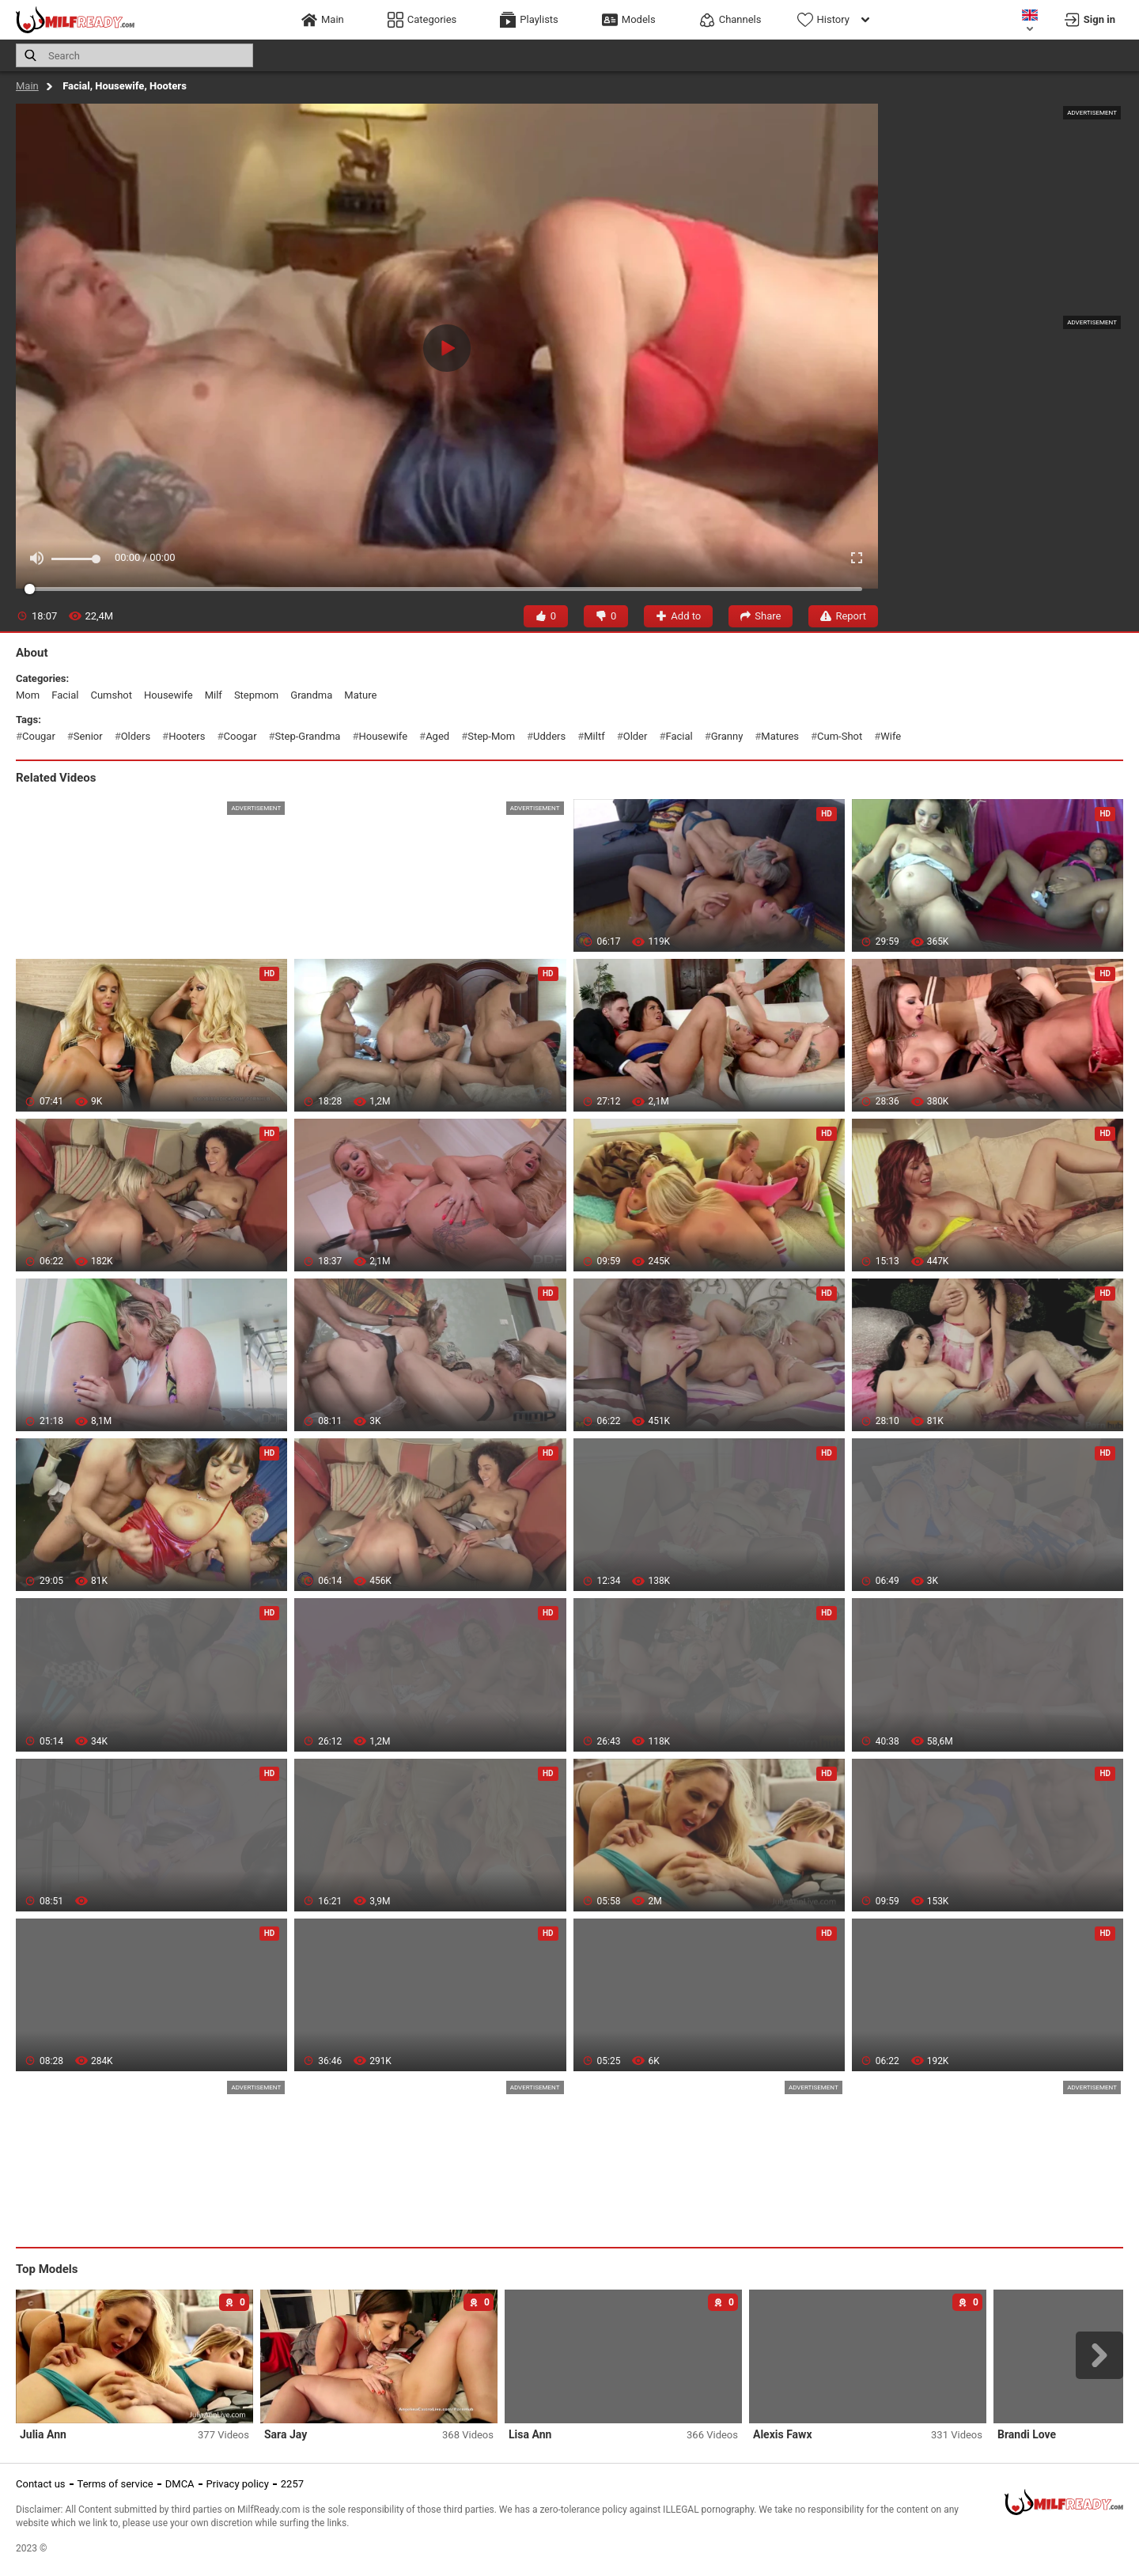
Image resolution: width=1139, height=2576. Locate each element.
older (635, 736)
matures (780, 736)
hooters (186, 736)
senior (88, 736)
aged (437, 736)
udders (549, 736)
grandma (311, 695)
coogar (240, 736)
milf (213, 695)
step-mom (491, 736)
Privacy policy (237, 2484)
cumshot (111, 695)
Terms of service (115, 2484)
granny (727, 736)
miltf (594, 736)
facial (64, 695)
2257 (292, 2484)
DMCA (180, 2484)
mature (360, 695)
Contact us (41, 2484)
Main (27, 86)
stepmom (256, 695)
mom (28, 695)
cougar (38, 736)
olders (135, 736)
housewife (168, 695)
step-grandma (308, 736)
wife (890, 736)
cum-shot (839, 736)
